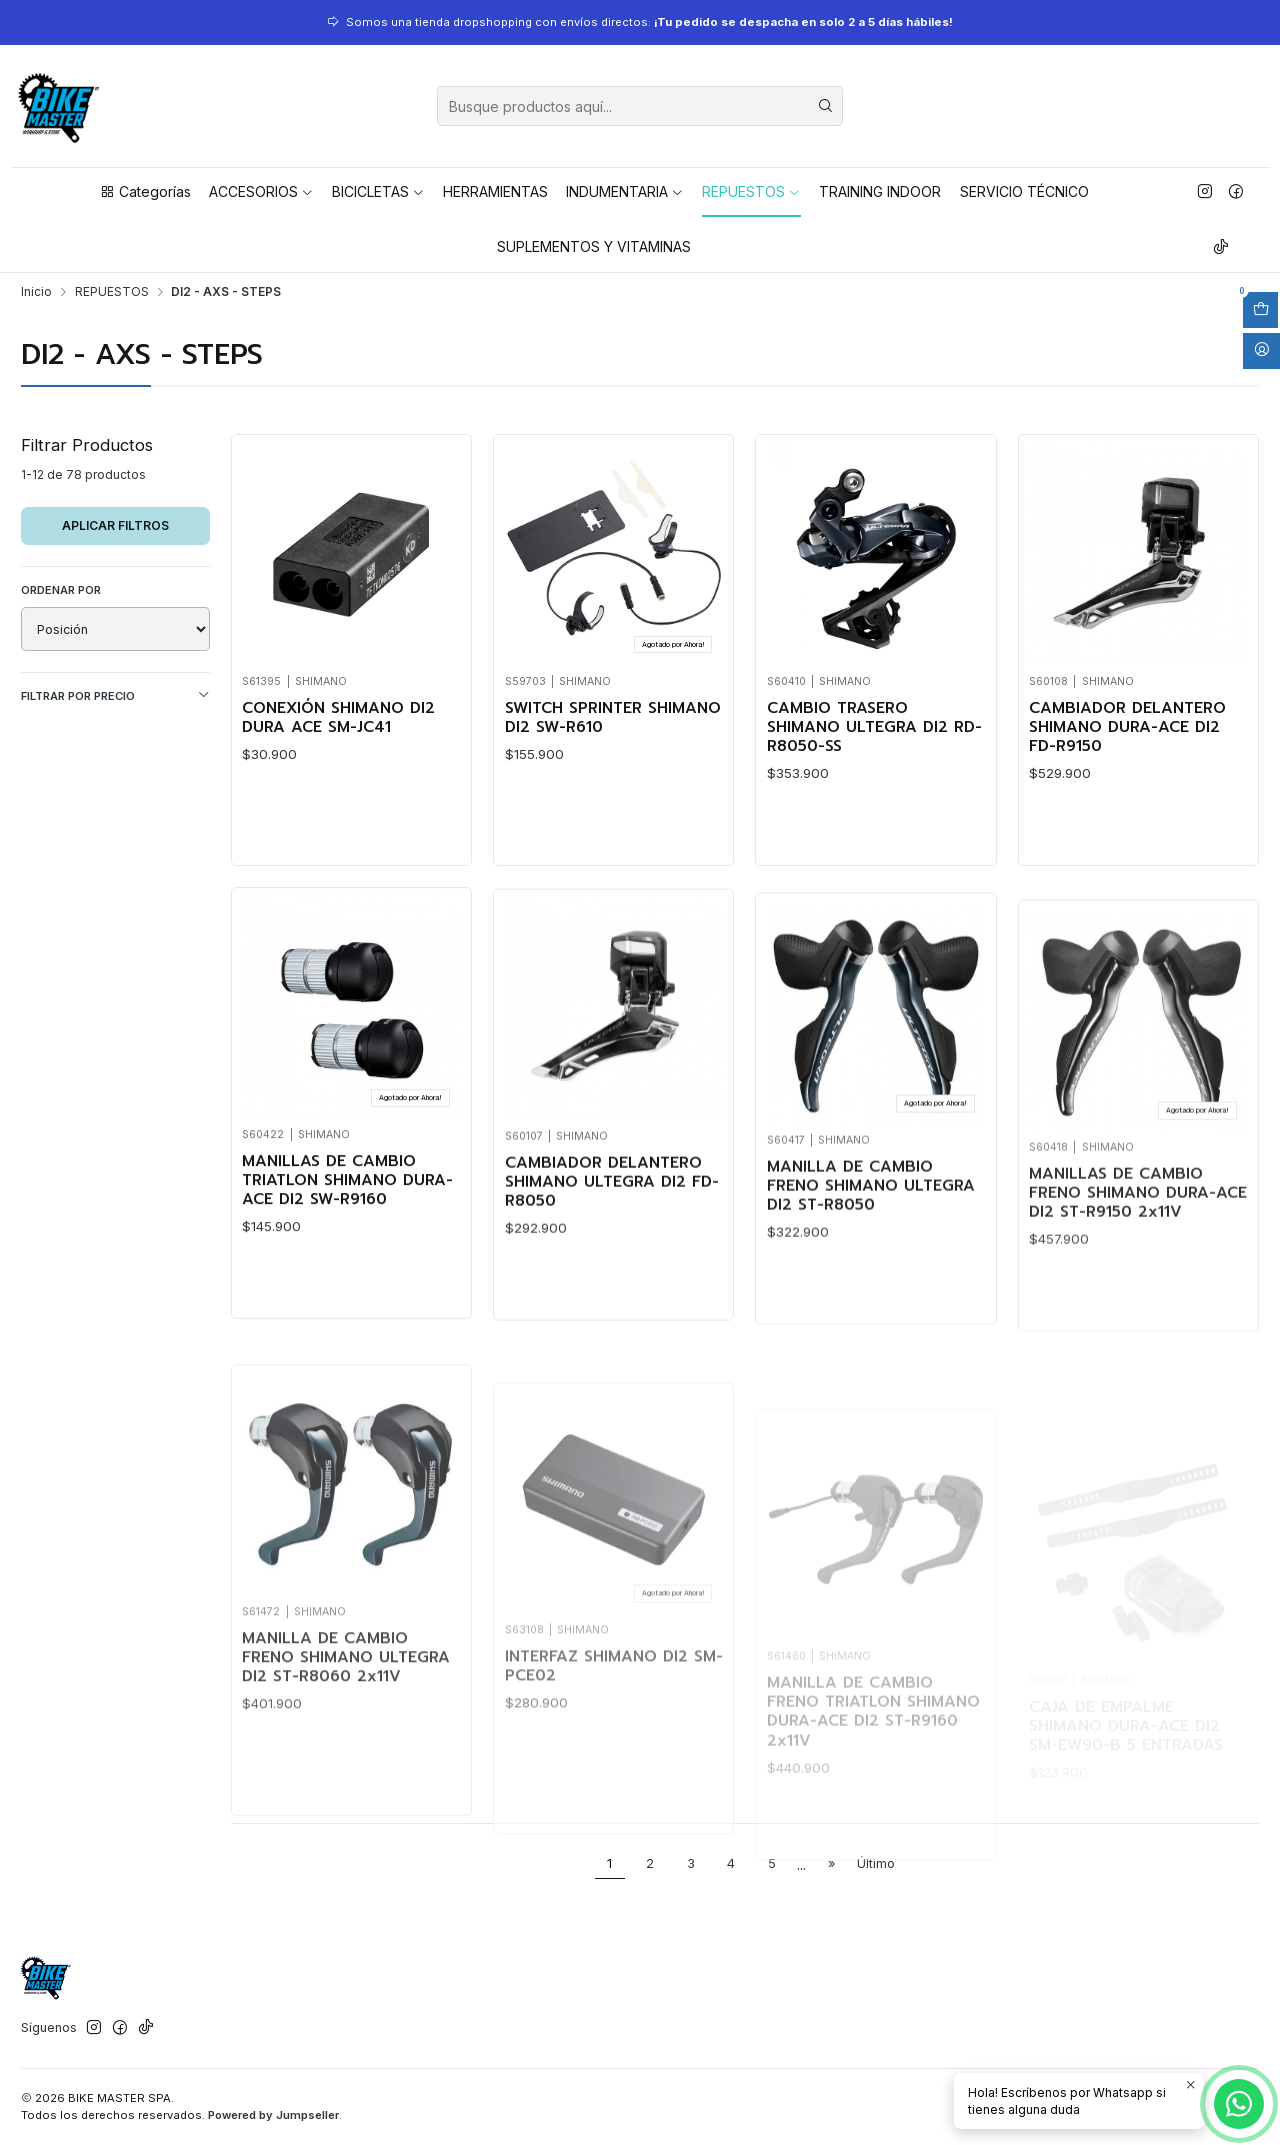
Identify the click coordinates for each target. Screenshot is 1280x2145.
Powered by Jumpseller (273, 2115)
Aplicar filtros (115, 525)
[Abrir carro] (1260, 310)
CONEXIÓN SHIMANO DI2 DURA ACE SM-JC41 (338, 718)
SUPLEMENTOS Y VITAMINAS (594, 246)
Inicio (36, 292)
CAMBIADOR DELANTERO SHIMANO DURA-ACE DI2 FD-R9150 (1127, 728)
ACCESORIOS (261, 191)
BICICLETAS (378, 191)
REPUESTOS (751, 191)
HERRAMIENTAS (495, 191)
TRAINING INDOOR (880, 191)
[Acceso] (1261, 351)
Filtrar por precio (115, 695)
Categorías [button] (145, 191)
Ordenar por (61, 590)
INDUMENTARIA (625, 191)
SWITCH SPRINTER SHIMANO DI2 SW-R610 (613, 718)
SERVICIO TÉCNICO (1024, 191)
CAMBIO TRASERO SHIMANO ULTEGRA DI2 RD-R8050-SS (874, 728)
